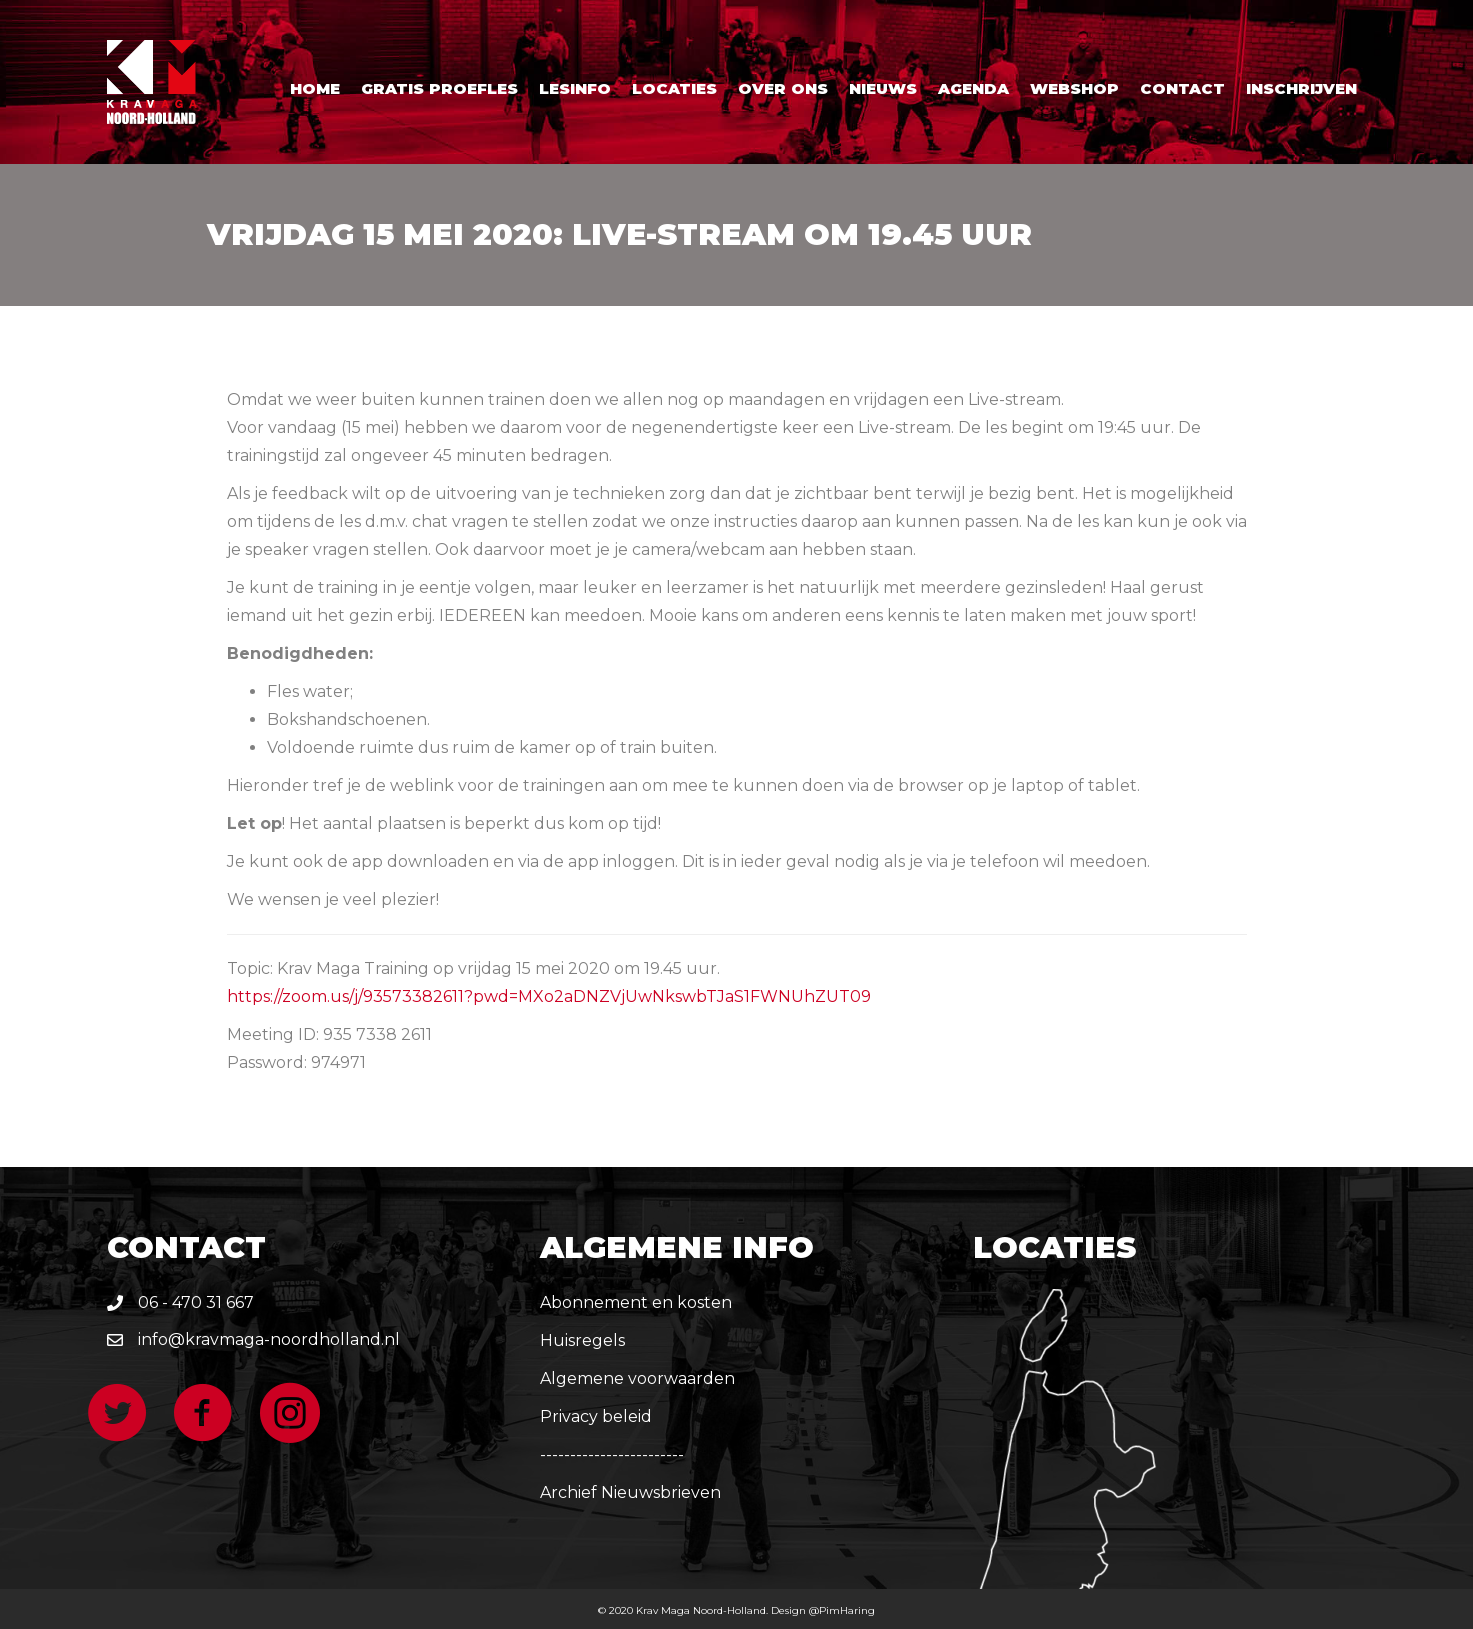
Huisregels (582, 1340)
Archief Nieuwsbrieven (630, 1492)
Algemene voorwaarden (637, 1378)
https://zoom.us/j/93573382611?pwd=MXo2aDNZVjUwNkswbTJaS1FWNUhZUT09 (549, 996)
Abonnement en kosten (636, 1302)
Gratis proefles (439, 88)
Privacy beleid (596, 1416)
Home (315, 88)
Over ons (783, 88)
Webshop (1074, 88)
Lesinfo (575, 88)
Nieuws (883, 88)
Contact (1182, 88)
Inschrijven (1301, 88)
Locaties (674, 88)
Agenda (973, 88)
